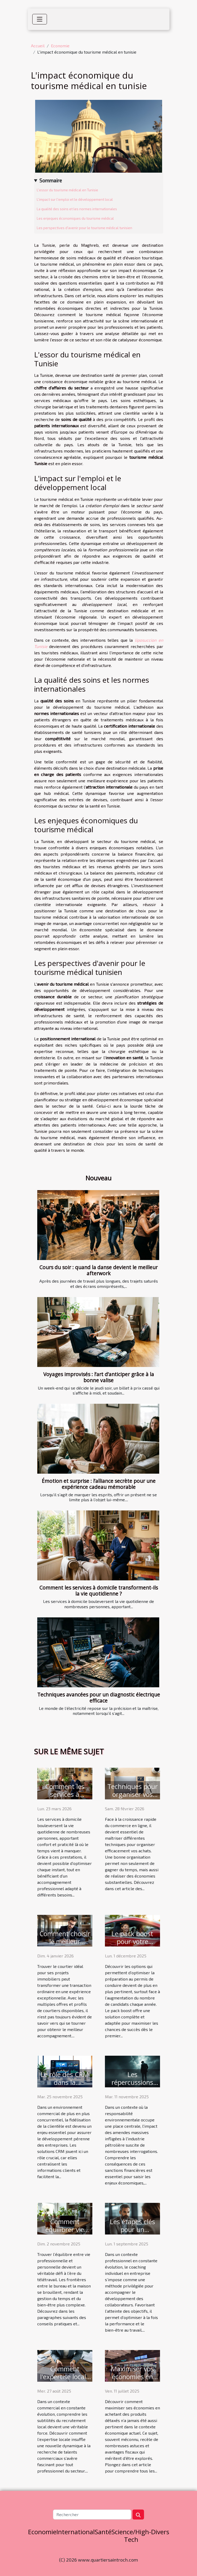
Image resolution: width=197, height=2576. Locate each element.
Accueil (38, 45)
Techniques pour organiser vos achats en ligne (132, 1794)
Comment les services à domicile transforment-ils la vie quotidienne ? (98, 1590)
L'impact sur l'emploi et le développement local (75, 199)
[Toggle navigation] (39, 19)
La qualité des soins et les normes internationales (77, 209)
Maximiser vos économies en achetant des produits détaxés (132, 2380)
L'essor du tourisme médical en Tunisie (67, 190)
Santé (103, 2531)
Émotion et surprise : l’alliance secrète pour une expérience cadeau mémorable (99, 1483)
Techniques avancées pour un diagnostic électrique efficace (98, 1697)
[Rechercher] (92, 2515)
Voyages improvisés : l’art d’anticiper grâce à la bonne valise (98, 1377)
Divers (160, 2531)
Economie (60, 45)
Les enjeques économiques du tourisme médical (75, 218)
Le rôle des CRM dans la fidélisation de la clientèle (64, 2086)
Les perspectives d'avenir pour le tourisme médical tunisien (84, 228)
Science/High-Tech (131, 2535)
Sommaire (50, 180)
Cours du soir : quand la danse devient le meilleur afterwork (98, 1270)
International (75, 2531)
